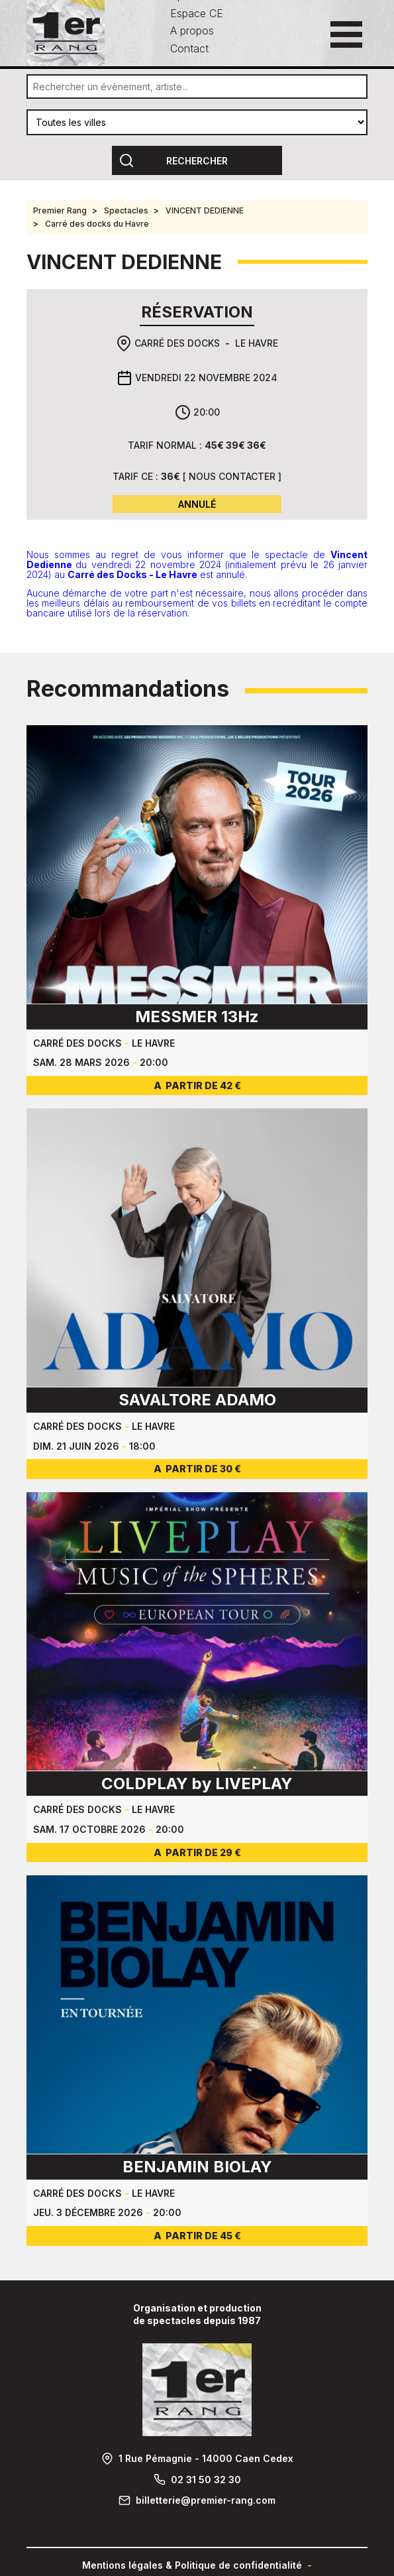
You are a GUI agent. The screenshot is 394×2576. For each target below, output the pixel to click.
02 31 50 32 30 (206, 2479)
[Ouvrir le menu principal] (346, 34)
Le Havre (256, 343)
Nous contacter (232, 476)
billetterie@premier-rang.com (205, 2500)
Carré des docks (177, 343)
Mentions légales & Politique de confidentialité (192, 2565)
